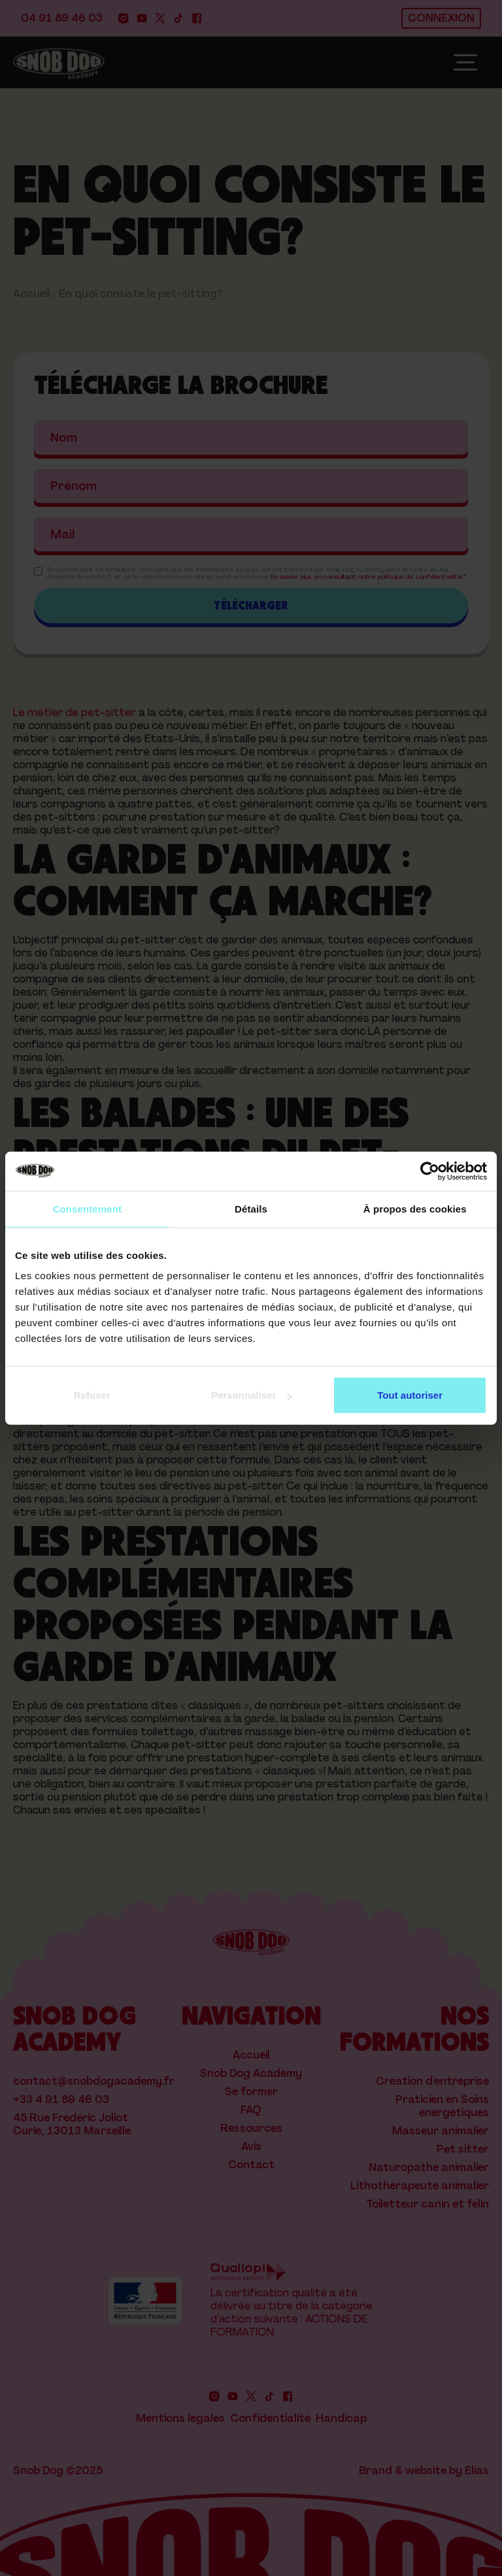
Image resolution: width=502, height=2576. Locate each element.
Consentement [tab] (87, 1208)
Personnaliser (251, 1395)
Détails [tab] (251, 1208)
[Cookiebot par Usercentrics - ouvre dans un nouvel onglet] (430, 1171)
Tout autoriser (410, 1395)
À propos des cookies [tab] (415, 1208)
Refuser (92, 1395)
